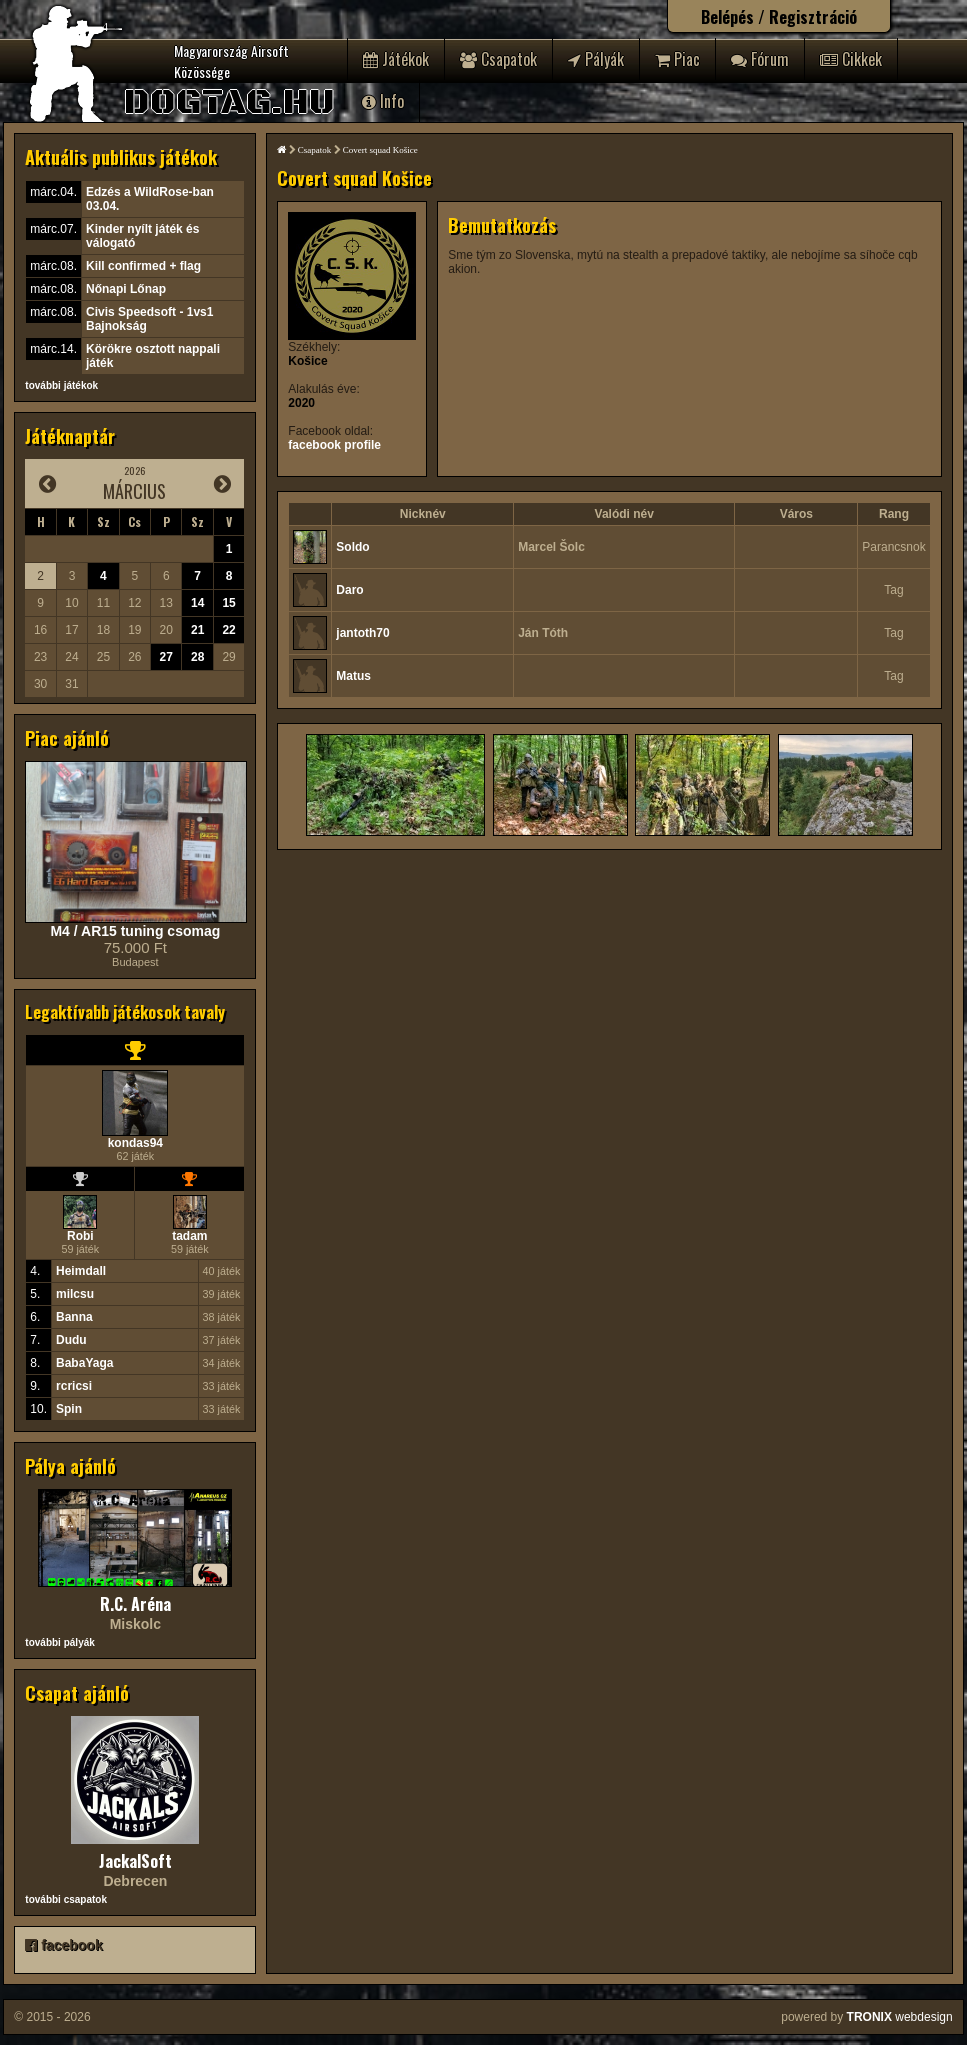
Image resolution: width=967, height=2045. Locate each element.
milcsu (75, 1294)
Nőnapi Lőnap (126, 289)
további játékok (61, 385)
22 (228, 630)
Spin (69, 1409)
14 (197, 603)
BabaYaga (84, 1363)
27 (166, 657)
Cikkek (851, 59)
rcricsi (74, 1386)
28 (197, 657)
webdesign (900, 2017)
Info (383, 101)
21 (197, 630)
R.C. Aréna (135, 1604)
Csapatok (498, 59)
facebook (63, 1945)
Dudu (71, 1340)
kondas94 (135, 1143)
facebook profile (334, 445)
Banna (74, 1317)
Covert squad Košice (380, 150)
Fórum (760, 59)
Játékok (396, 59)
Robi (80, 1236)
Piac (677, 59)
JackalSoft (135, 1861)
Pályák (596, 59)
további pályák (59, 1642)
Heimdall (81, 1271)
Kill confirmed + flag (143, 266)
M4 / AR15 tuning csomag (135, 931)
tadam (189, 1236)
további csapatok (66, 1899)
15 (228, 603)
